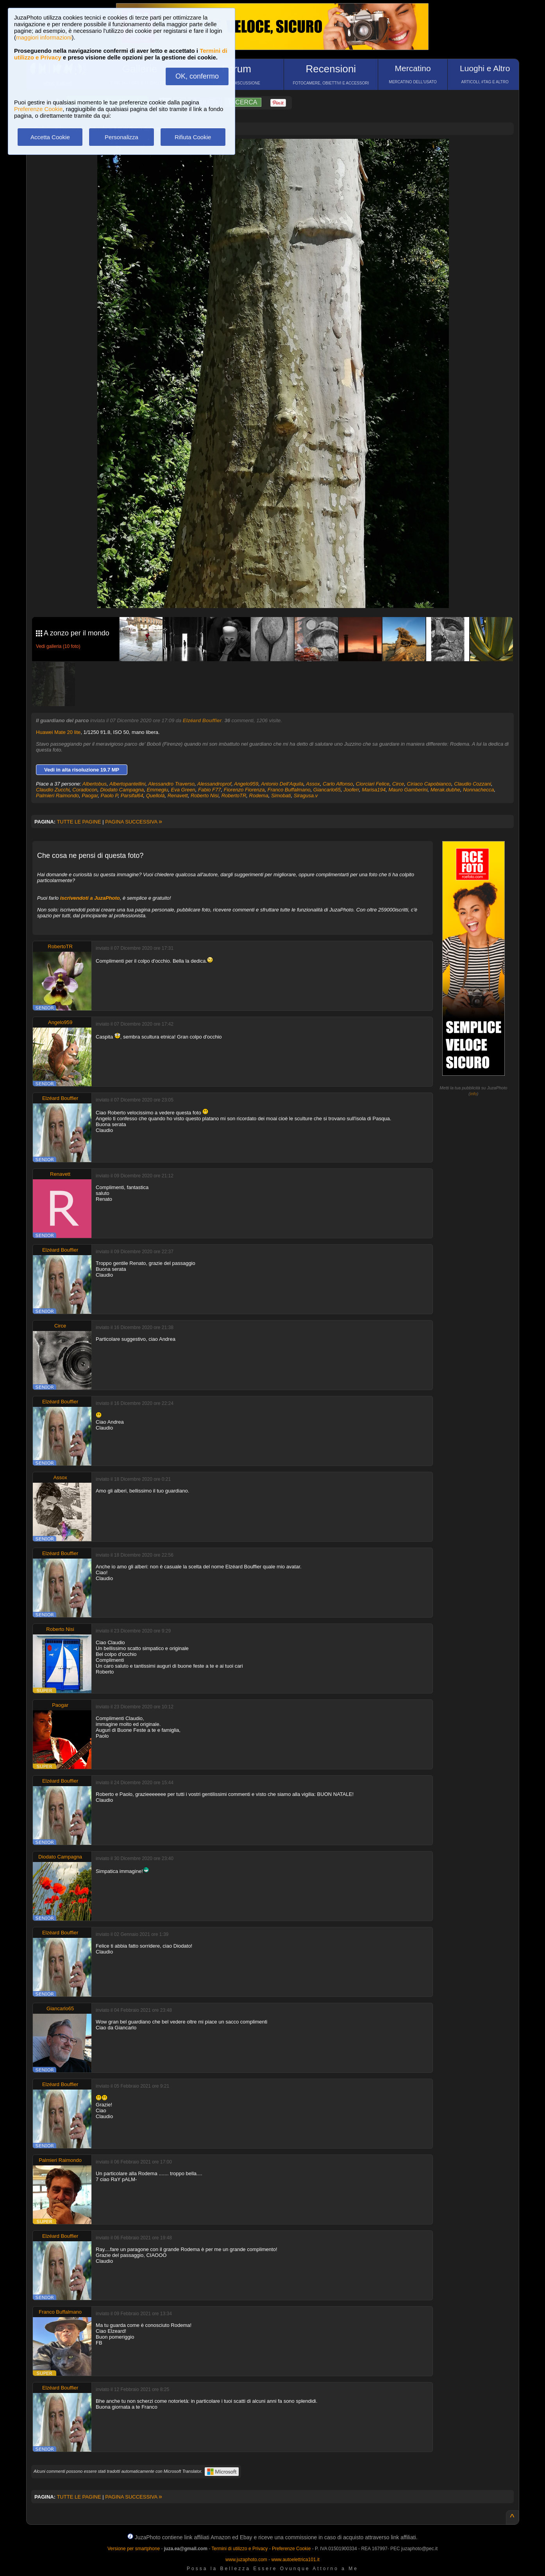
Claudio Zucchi (53, 790)
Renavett (178, 795)
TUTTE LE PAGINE (79, 822)
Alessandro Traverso (171, 784)
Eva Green (183, 790)
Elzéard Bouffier (202, 720)
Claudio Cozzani (472, 784)
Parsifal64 (132, 795)
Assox (313, 784)
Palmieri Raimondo (57, 795)
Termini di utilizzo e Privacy (239, 2548)
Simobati (281, 795)
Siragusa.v (306, 795)
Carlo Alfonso (338, 784)
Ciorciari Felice (373, 784)
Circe (398, 784)
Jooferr (351, 790)
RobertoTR (234, 795)
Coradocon (84, 790)
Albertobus (94, 784)
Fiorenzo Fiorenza (244, 790)
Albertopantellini (127, 784)
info (473, 1093)
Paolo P (109, 795)
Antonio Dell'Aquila (282, 784)
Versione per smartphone (133, 2548)
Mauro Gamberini (407, 790)
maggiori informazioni (44, 37)
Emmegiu (157, 790)
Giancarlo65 (327, 790)
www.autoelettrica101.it (295, 2559)
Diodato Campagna (122, 790)
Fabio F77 (209, 790)
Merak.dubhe (445, 790)
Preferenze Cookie (38, 109)
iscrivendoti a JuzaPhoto (90, 898)
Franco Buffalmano (289, 790)
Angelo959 (246, 784)
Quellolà (155, 795)
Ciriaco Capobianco (429, 784)
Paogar (90, 795)
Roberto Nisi (205, 795)
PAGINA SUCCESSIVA (133, 822)
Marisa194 (374, 790)
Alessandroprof (214, 784)
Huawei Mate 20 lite (58, 732)
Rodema (258, 795)
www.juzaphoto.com (246, 2559)
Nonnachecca (478, 790)
